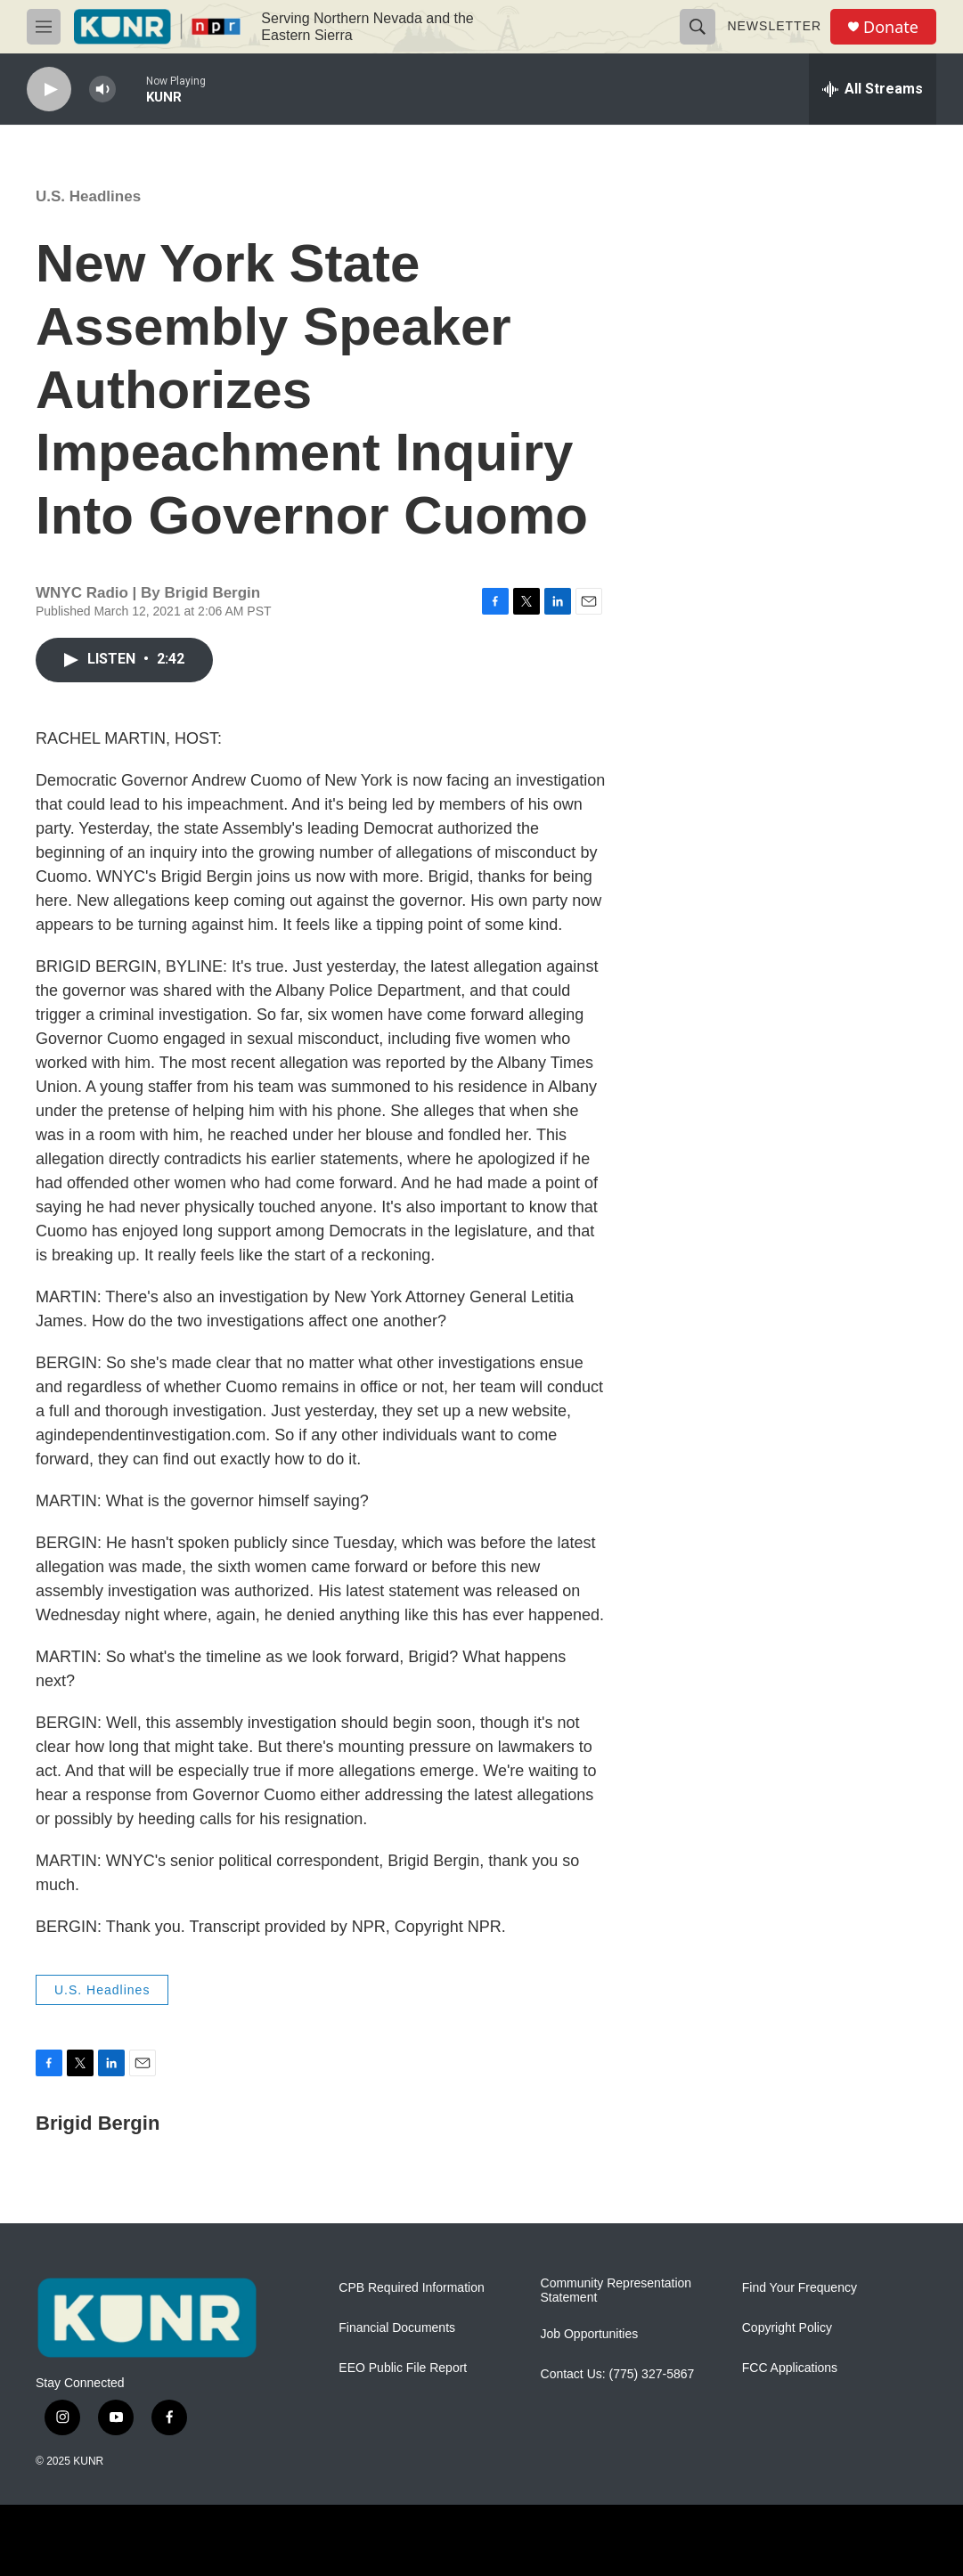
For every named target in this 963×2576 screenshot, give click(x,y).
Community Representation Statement (616, 2290)
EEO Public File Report (403, 2368)
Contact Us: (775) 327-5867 (618, 2374)
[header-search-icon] (697, 27)
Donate (890, 27)
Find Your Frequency (799, 2288)
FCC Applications (789, 2368)
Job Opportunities (590, 2334)
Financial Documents (397, 2328)
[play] (49, 89)
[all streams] (872, 89)
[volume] (102, 89)
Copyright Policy (787, 2328)
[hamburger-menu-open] (44, 27)
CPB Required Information (411, 2288)
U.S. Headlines (88, 196)
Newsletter (774, 26)
